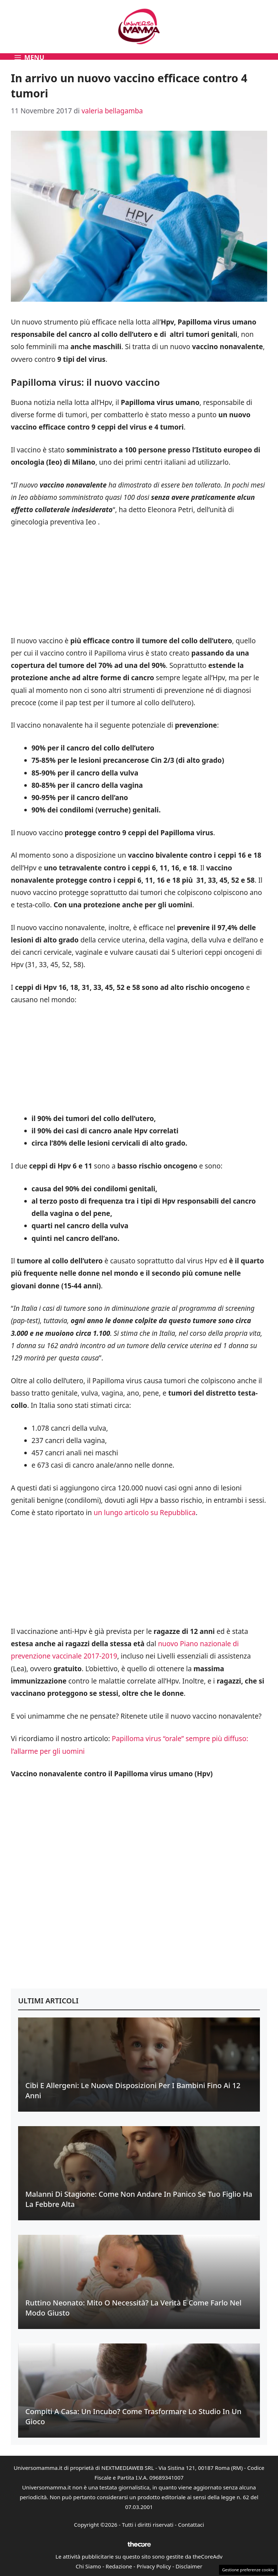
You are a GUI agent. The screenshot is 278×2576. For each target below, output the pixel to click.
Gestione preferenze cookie (248, 2569)
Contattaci (191, 2524)
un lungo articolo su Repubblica (145, 1512)
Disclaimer (189, 2566)
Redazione (119, 2566)
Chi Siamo (88, 2566)
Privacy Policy (154, 2566)
